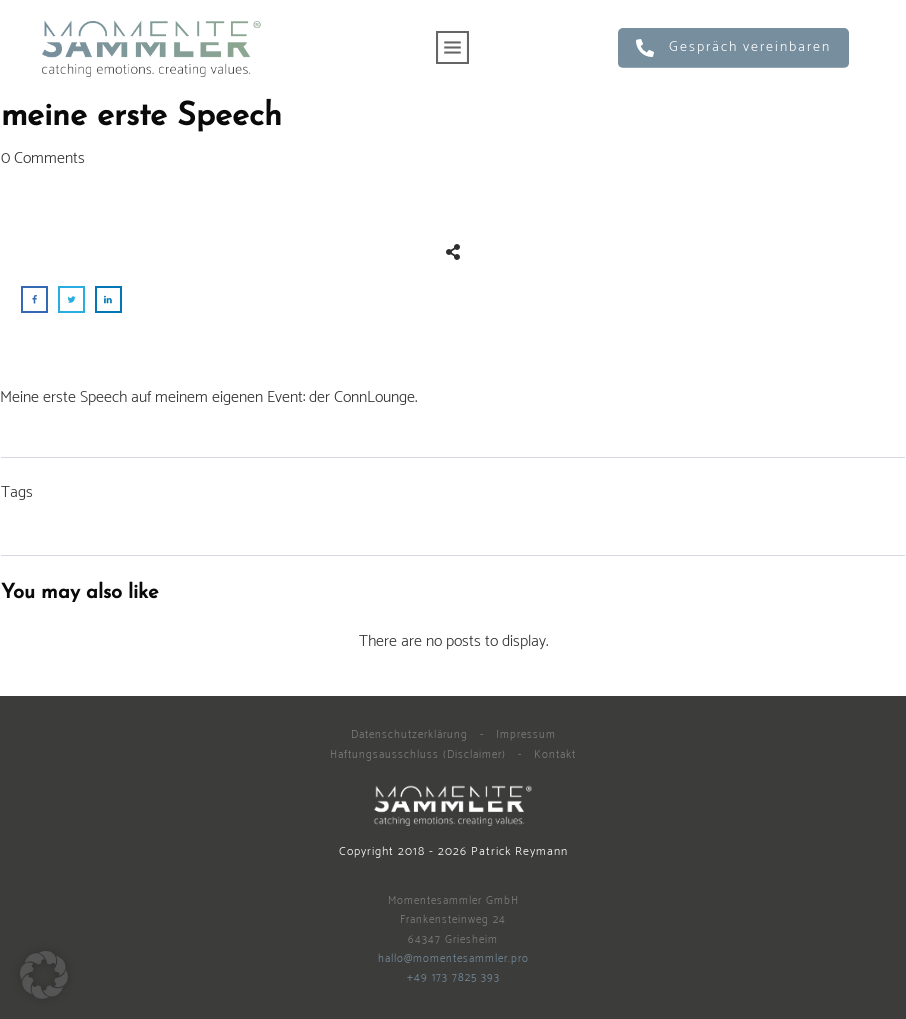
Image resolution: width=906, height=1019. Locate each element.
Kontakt (555, 755)
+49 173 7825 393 (453, 978)
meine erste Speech (141, 117)
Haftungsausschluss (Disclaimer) (418, 755)
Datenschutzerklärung (409, 735)
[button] (44, 975)
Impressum (526, 735)
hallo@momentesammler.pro (453, 959)
